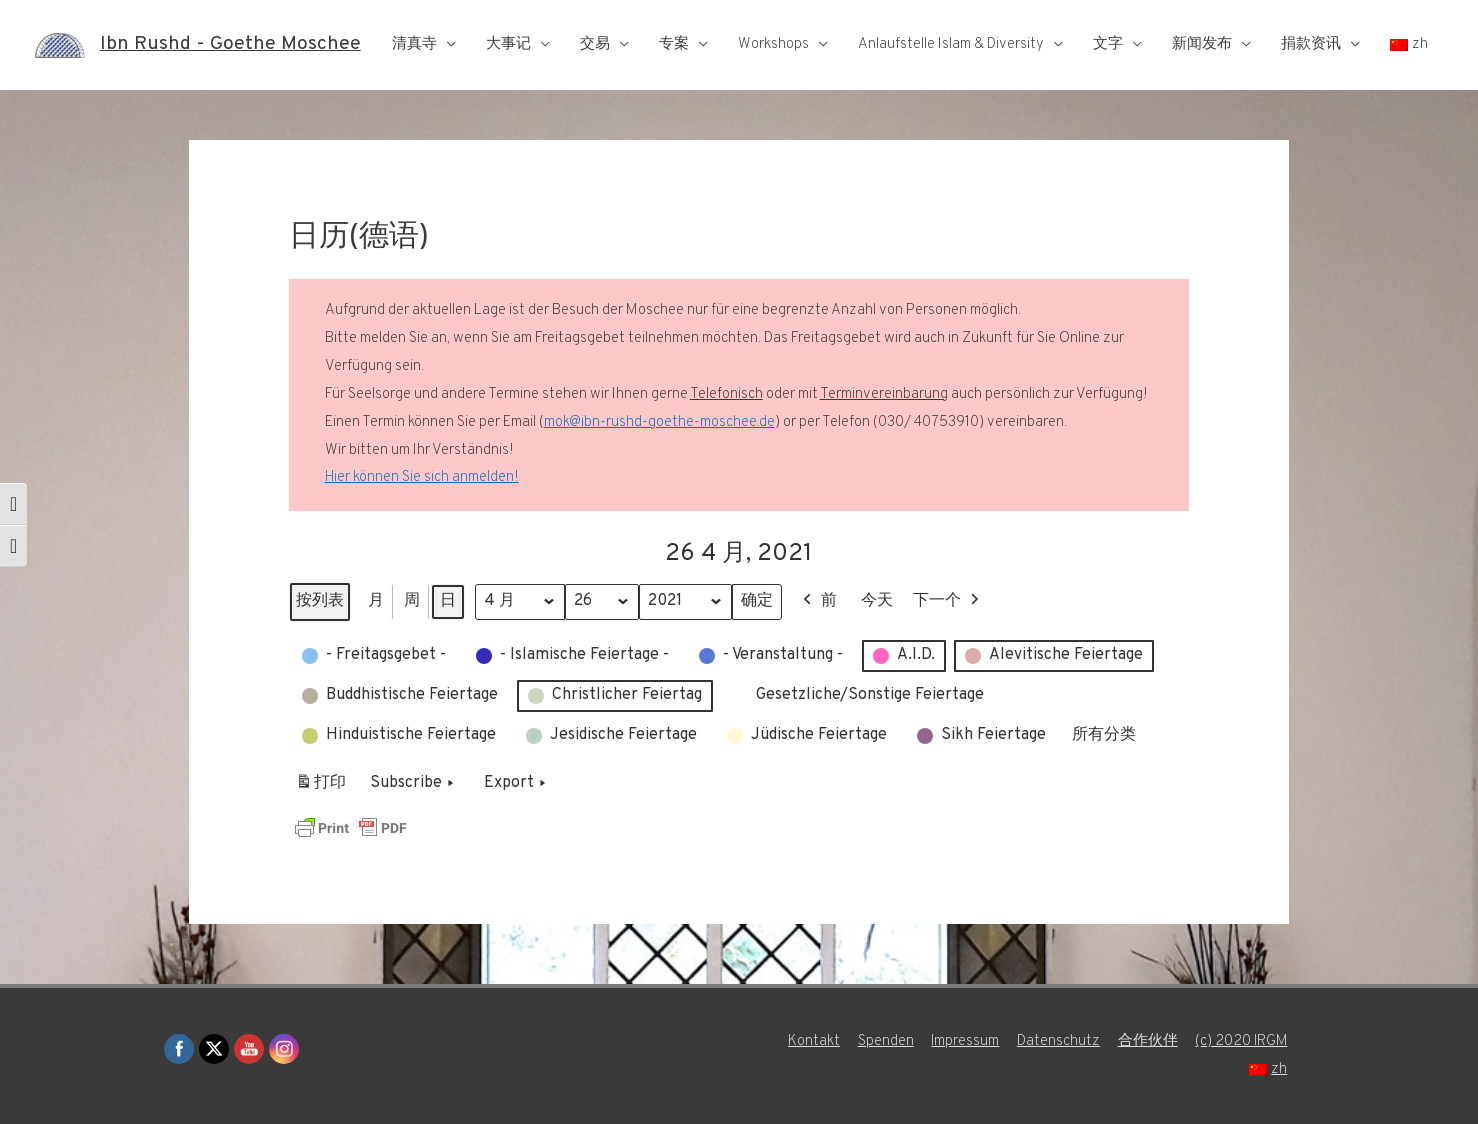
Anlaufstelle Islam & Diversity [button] (951, 44)
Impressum (963, 1041)
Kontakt (811, 1041)
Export (517, 784)
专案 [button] (674, 44)
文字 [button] (1108, 44)
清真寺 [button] (414, 44)
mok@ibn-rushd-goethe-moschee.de (659, 422)
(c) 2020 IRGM (1242, 1041)
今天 (880, 601)
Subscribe (414, 784)
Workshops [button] (773, 44)
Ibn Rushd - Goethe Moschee (231, 45)
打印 (320, 787)
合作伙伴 (1147, 1041)
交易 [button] (595, 44)
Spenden (883, 1041)
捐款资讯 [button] (1311, 44)
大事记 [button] (508, 44)
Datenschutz (1057, 1041)
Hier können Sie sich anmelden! (422, 477)
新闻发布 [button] (1202, 44)
